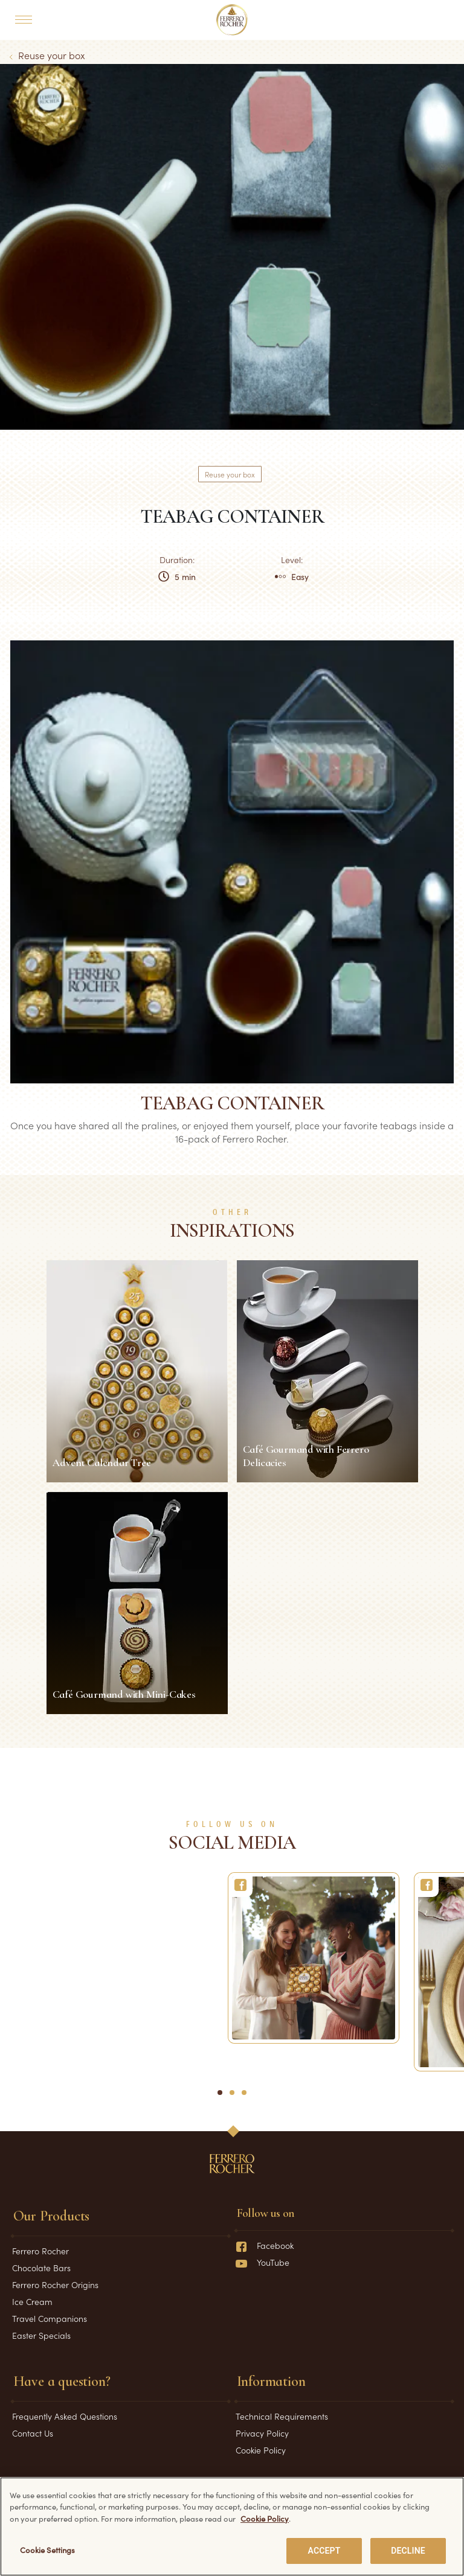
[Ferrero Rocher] (313, 1957)
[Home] (232, 19)
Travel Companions (49, 2318)
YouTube (262, 2262)
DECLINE (408, 2553)
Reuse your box (51, 55)
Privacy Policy (262, 2433)
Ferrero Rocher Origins (55, 2284)
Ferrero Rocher (40, 2251)
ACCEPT (324, 2553)
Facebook (265, 2245)
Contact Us (32, 2433)
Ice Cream (32, 2301)
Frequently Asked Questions (64, 2416)
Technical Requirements (282, 2416)
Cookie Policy (261, 2450)
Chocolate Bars (41, 2268)
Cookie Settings (48, 2552)
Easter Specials (41, 2335)
